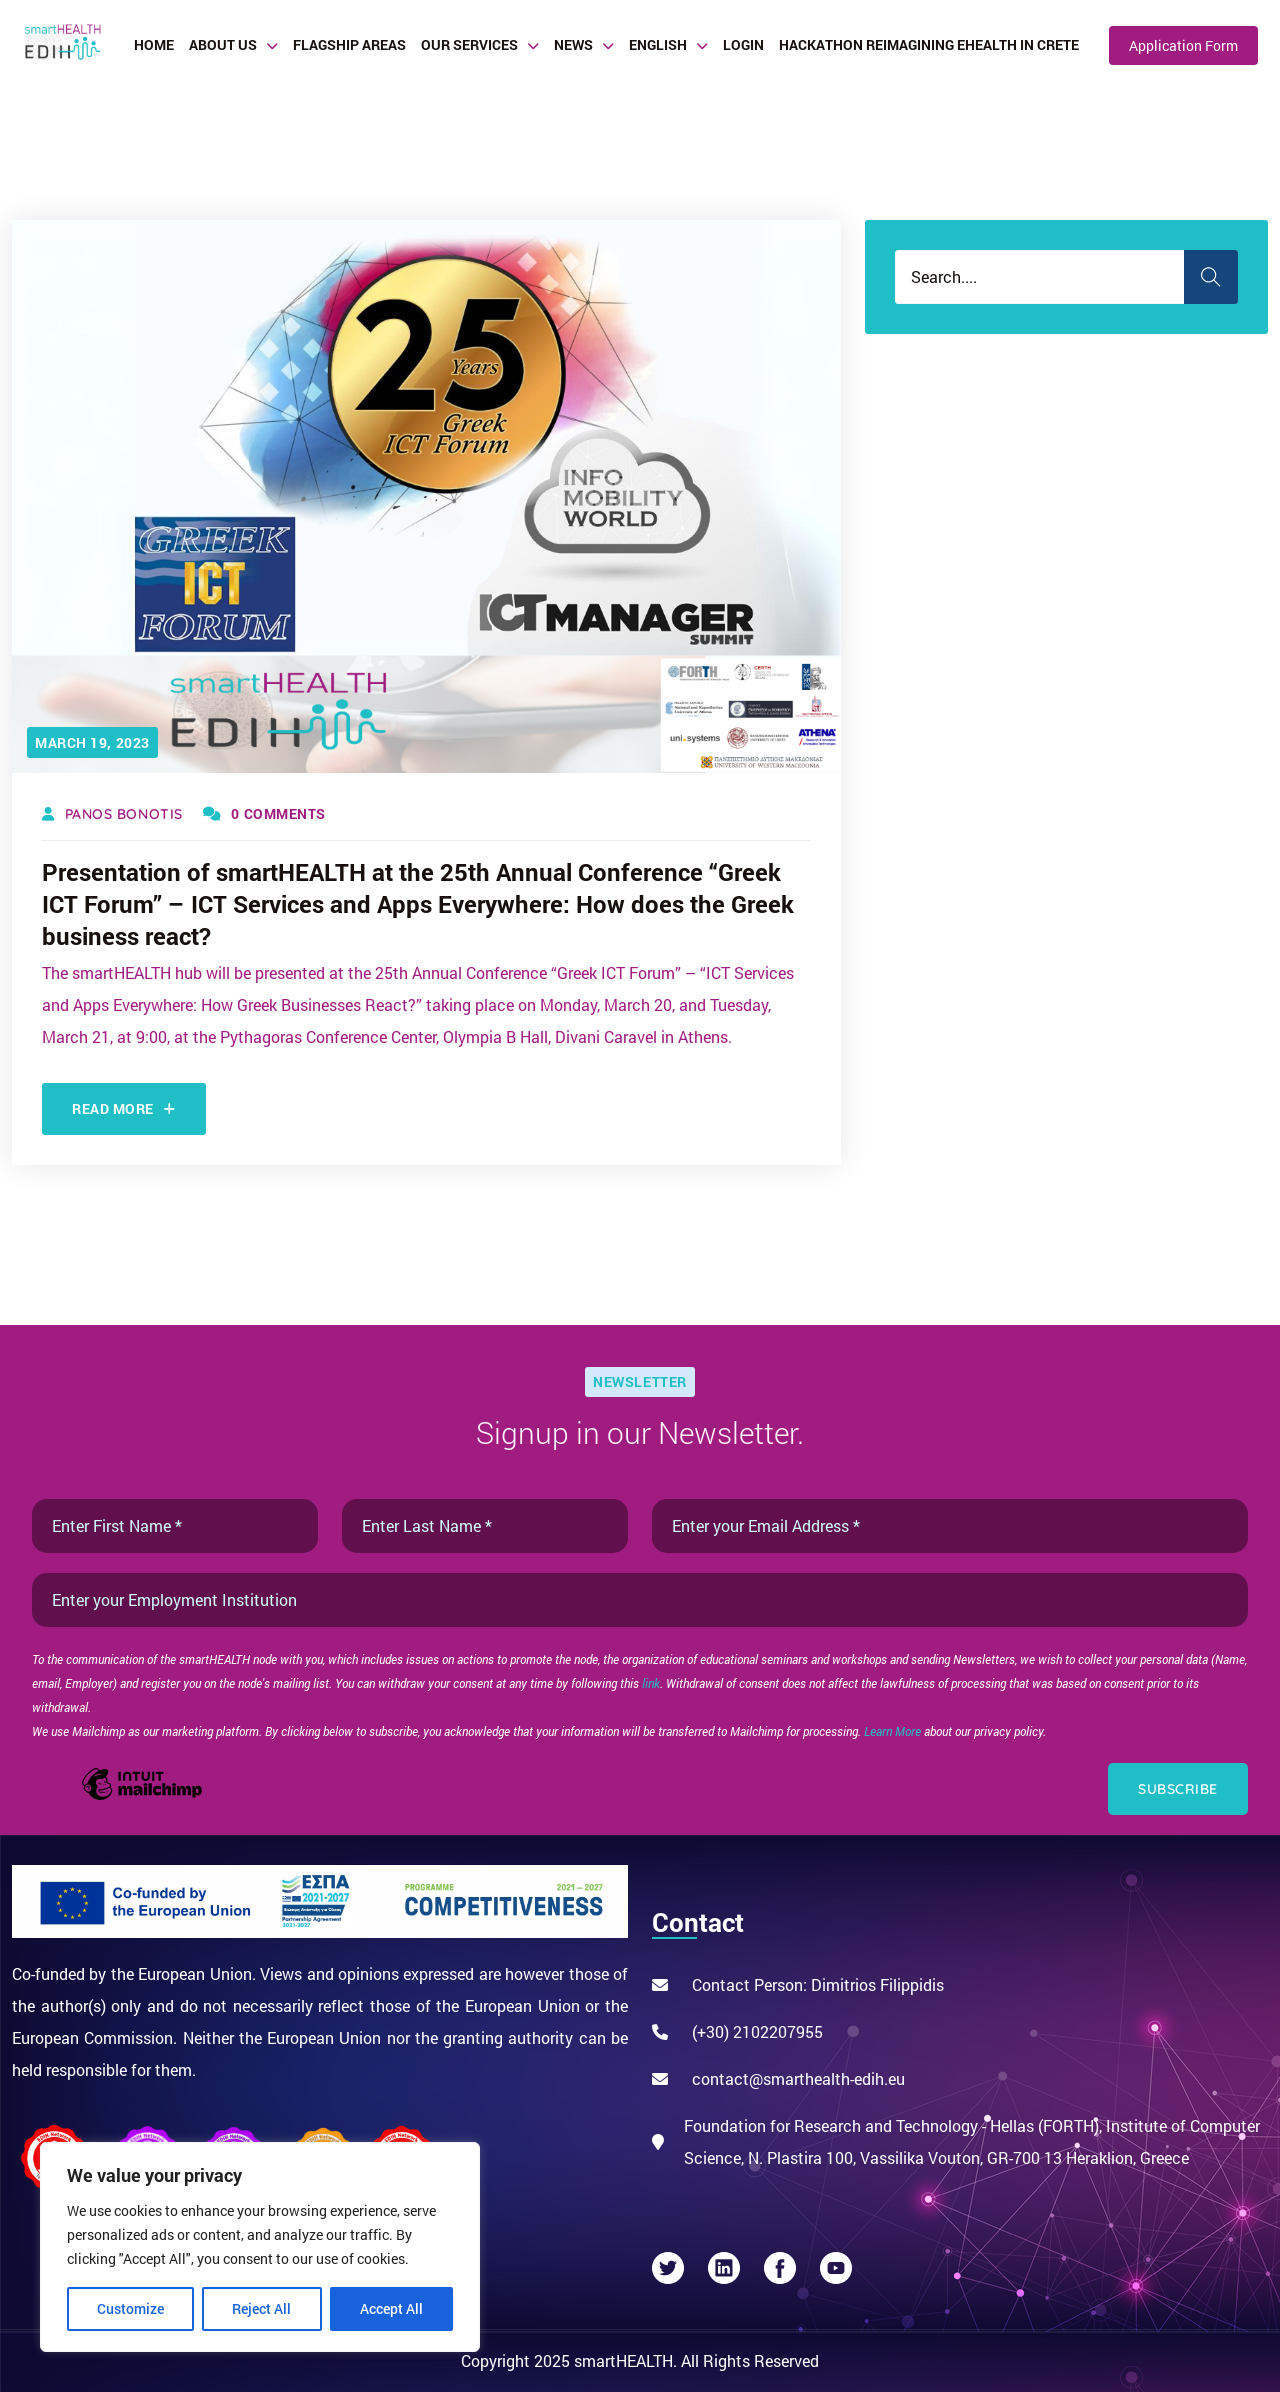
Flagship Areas (349, 44)
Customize (130, 2308)
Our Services (469, 44)
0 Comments (264, 813)
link (651, 1683)
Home (154, 44)
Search (1211, 277)
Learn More (894, 1731)
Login (743, 44)
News (573, 44)
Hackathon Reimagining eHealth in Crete (929, 44)
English (658, 44)
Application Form (1183, 45)
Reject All (261, 2308)
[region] (260, 2247)
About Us (223, 44)
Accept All (391, 2308)
